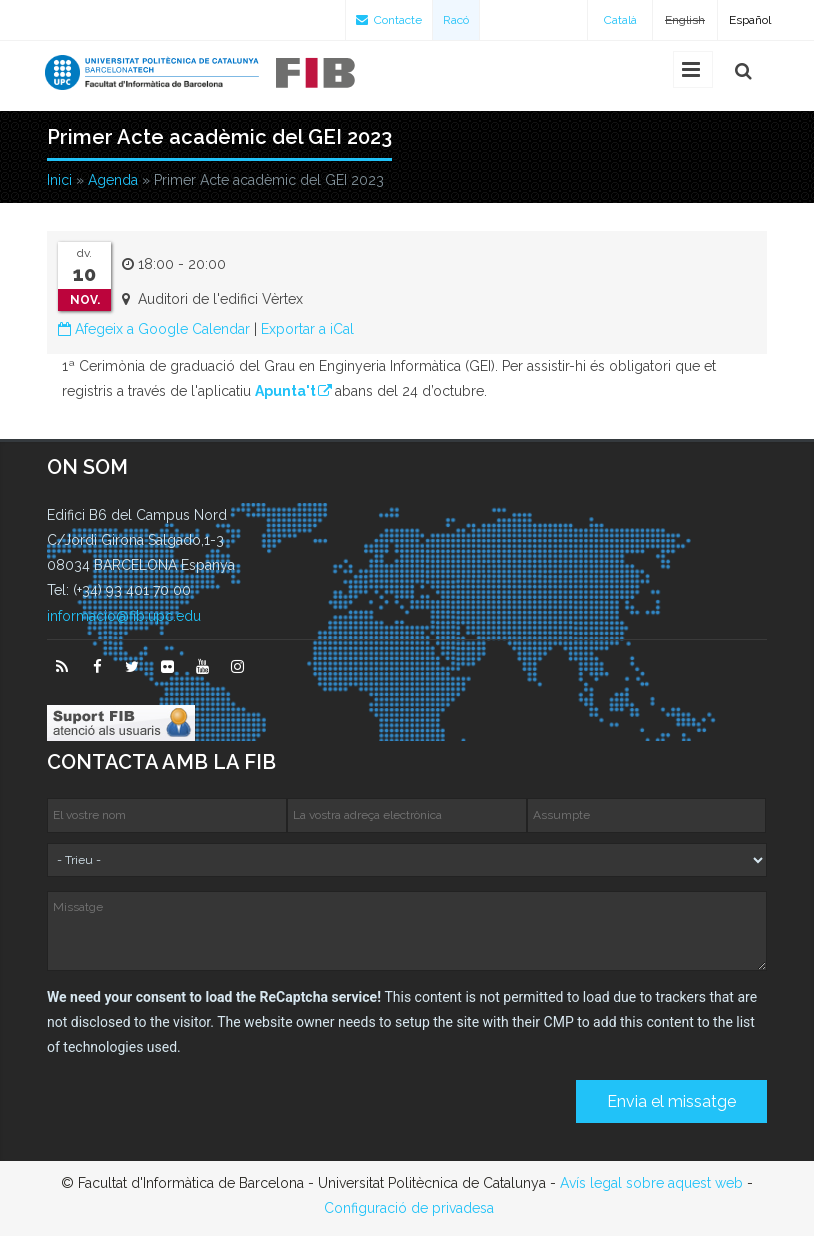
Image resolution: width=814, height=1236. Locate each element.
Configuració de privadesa (409, 1208)
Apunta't (285, 391)
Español (750, 20)
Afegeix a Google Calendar (154, 329)
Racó (456, 20)
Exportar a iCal (307, 329)
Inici (59, 180)
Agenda (113, 180)
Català (620, 20)
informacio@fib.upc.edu (124, 616)
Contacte (389, 20)
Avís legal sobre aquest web (651, 1183)
